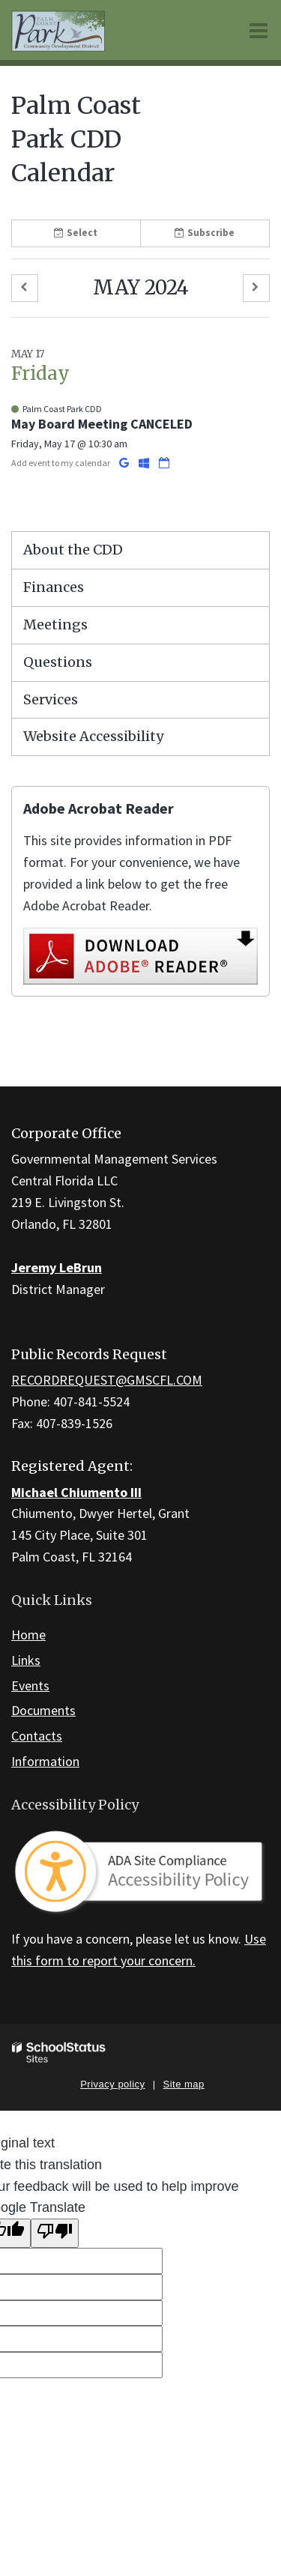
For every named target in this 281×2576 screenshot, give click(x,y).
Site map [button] (184, 2084)
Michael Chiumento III (76, 1492)
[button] (24, 288)
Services (50, 699)
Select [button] (75, 232)
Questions (57, 662)
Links (25, 1660)
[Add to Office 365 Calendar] (145, 463)
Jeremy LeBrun (56, 1267)
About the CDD (73, 549)
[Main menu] (258, 30)
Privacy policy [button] (112, 2084)
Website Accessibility (93, 736)
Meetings (55, 624)
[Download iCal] (164, 463)
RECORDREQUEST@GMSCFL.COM (106, 1379)
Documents (43, 1710)
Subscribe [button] (205, 232)
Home (28, 1634)
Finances (53, 587)
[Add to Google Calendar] (125, 463)
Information (45, 1761)
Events (30, 1685)
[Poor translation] (55, 2233)
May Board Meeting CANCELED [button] (102, 423)
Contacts (36, 1735)
